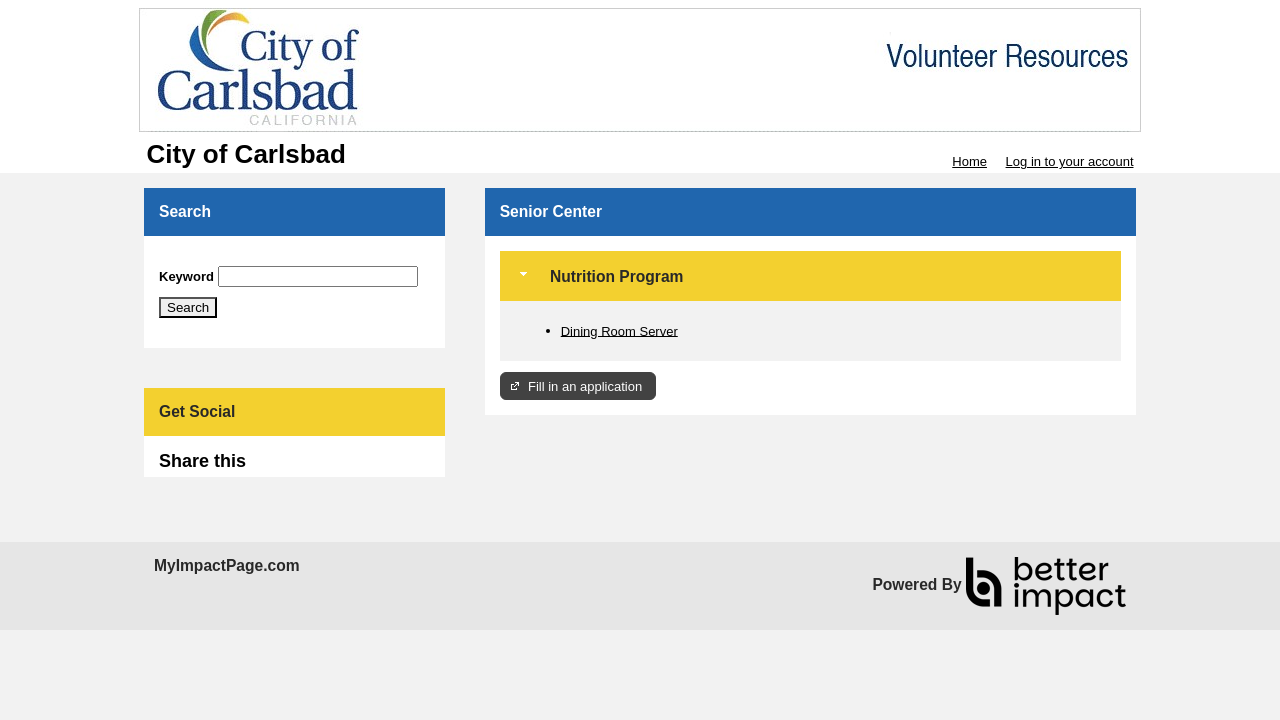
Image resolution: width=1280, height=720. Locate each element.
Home (969, 161)
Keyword (186, 276)
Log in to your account (1070, 161)
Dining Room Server (619, 330)
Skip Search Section (217, 258)
